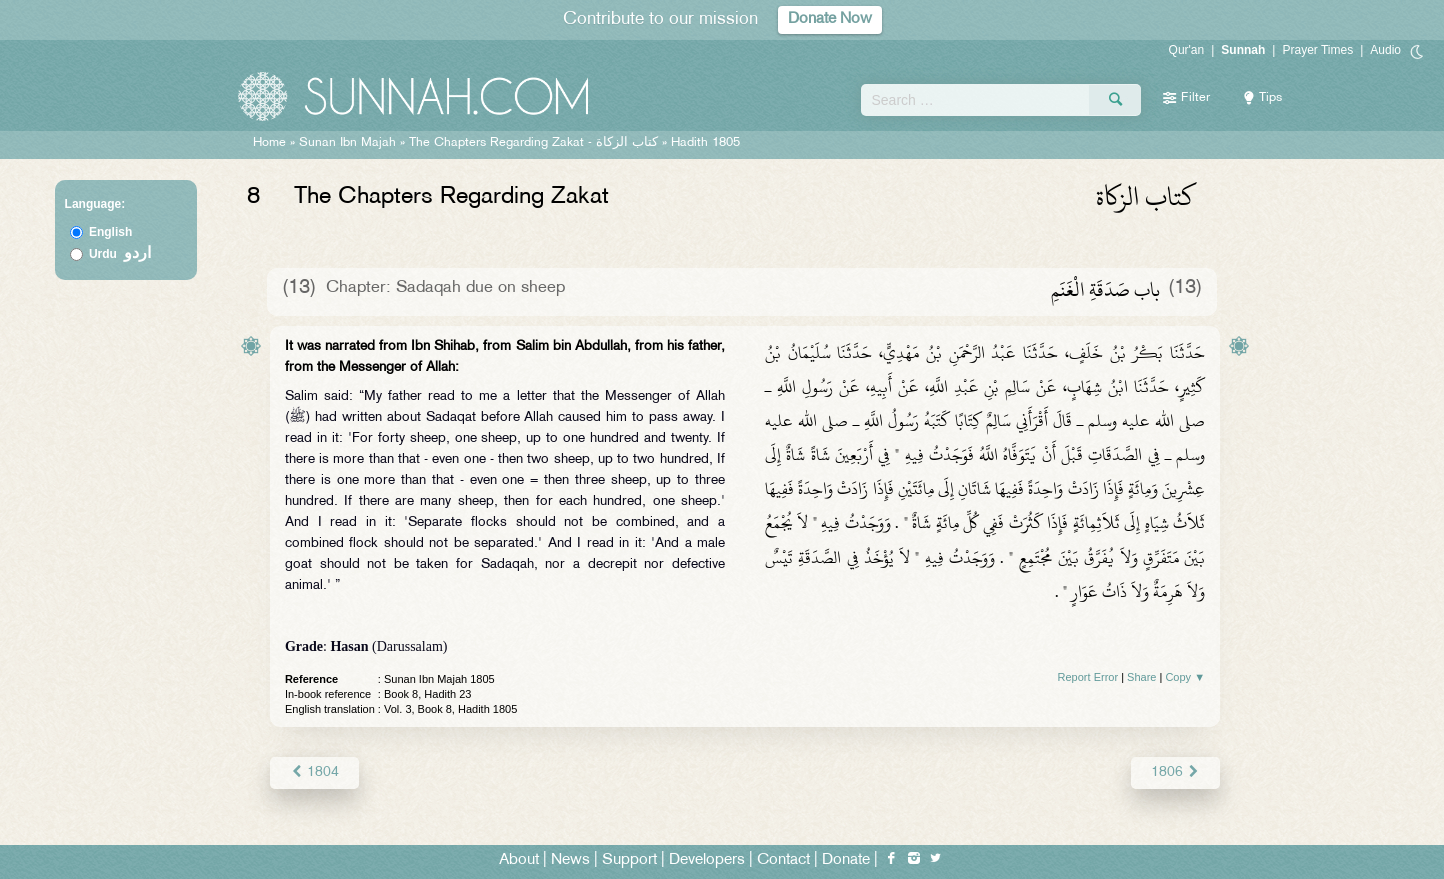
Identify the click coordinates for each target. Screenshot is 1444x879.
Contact (783, 860)
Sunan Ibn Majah (347, 143)
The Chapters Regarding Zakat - (535, 143)
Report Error (1088, 677)
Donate (846, 860)
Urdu (120, 254)
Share (1141, 677)
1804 (314, 772)
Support (629, 860)
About (519, 860)
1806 (1175, 772)
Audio (1385, 50)
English (110, 232)
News (570, 860)
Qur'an (1187, 50)
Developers (707, 860)
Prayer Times (1317, 50)
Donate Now (830, 19)
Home (269, 143)
